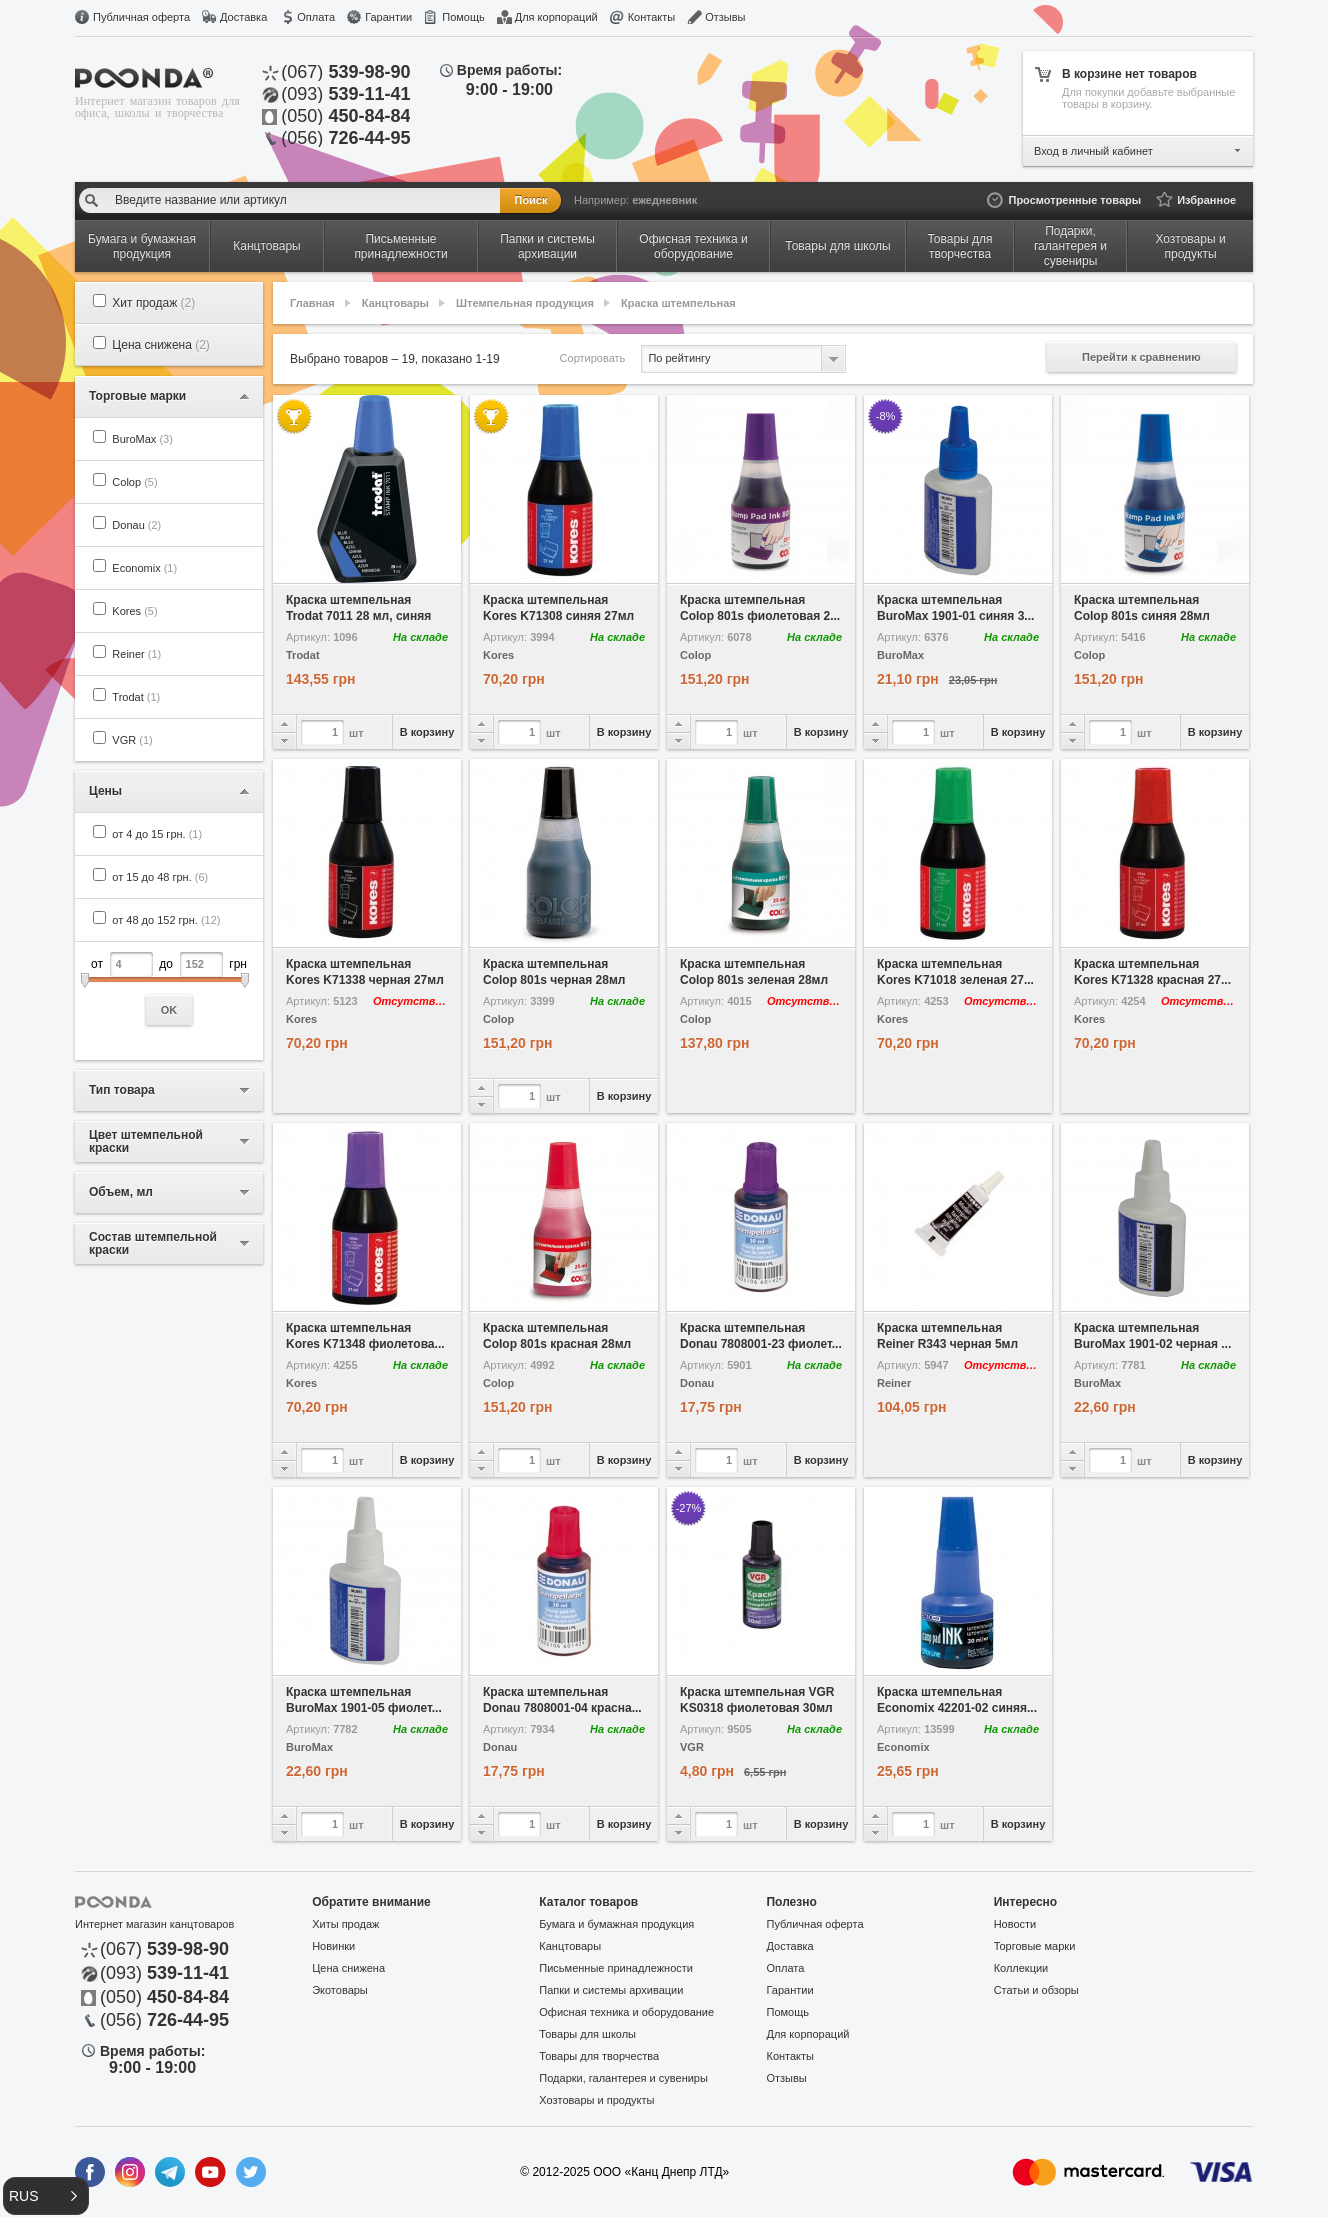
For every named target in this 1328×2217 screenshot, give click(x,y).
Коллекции (1021, 1968)
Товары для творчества (599, 2056)
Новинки (333, 1946)
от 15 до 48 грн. (160, 877)
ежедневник (664, 200)
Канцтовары (395, 303)
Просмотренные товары (1074, 200)
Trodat (136, 697)
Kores (134, 611)
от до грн (169, 988)
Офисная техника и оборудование (626, 2012)
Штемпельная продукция (525, 303)
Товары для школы (587, 2034)
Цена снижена (161, 345)
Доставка (243, 17)
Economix (144, 568)
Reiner (136, 654)
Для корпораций (556, 17)
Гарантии (388, 17)
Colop (134, 482)
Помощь (463, 17)
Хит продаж (153, 303)
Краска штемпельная (678, 303)
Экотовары (340, 1990)
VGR (132, 740)
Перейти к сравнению (1141, 357)
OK (169, 1010)
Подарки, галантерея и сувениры (623, 2078)
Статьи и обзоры (1036, 1990)
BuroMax (142, 439)
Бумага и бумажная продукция (616, 1924)
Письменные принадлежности (616, 1968)
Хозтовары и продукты (596, 2100)
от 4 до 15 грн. (157, 834)
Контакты (652, 17)
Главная (312, 303)
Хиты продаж (345, 1924)
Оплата (316, 17)
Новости (1015, 1924)
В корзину (427, 732)
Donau (136, 525)
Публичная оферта (141, 17)
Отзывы (725, 17)
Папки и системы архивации (611, 1990)
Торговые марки (1035, 1946)
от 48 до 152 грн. (166, 920)
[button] (46, 2196)
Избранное (1206, 200)
